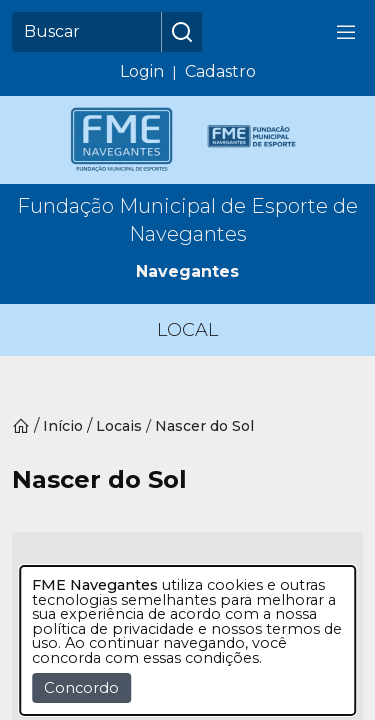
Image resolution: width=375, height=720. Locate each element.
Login (142, 71)
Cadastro (220, 71)
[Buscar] (87, 32)
